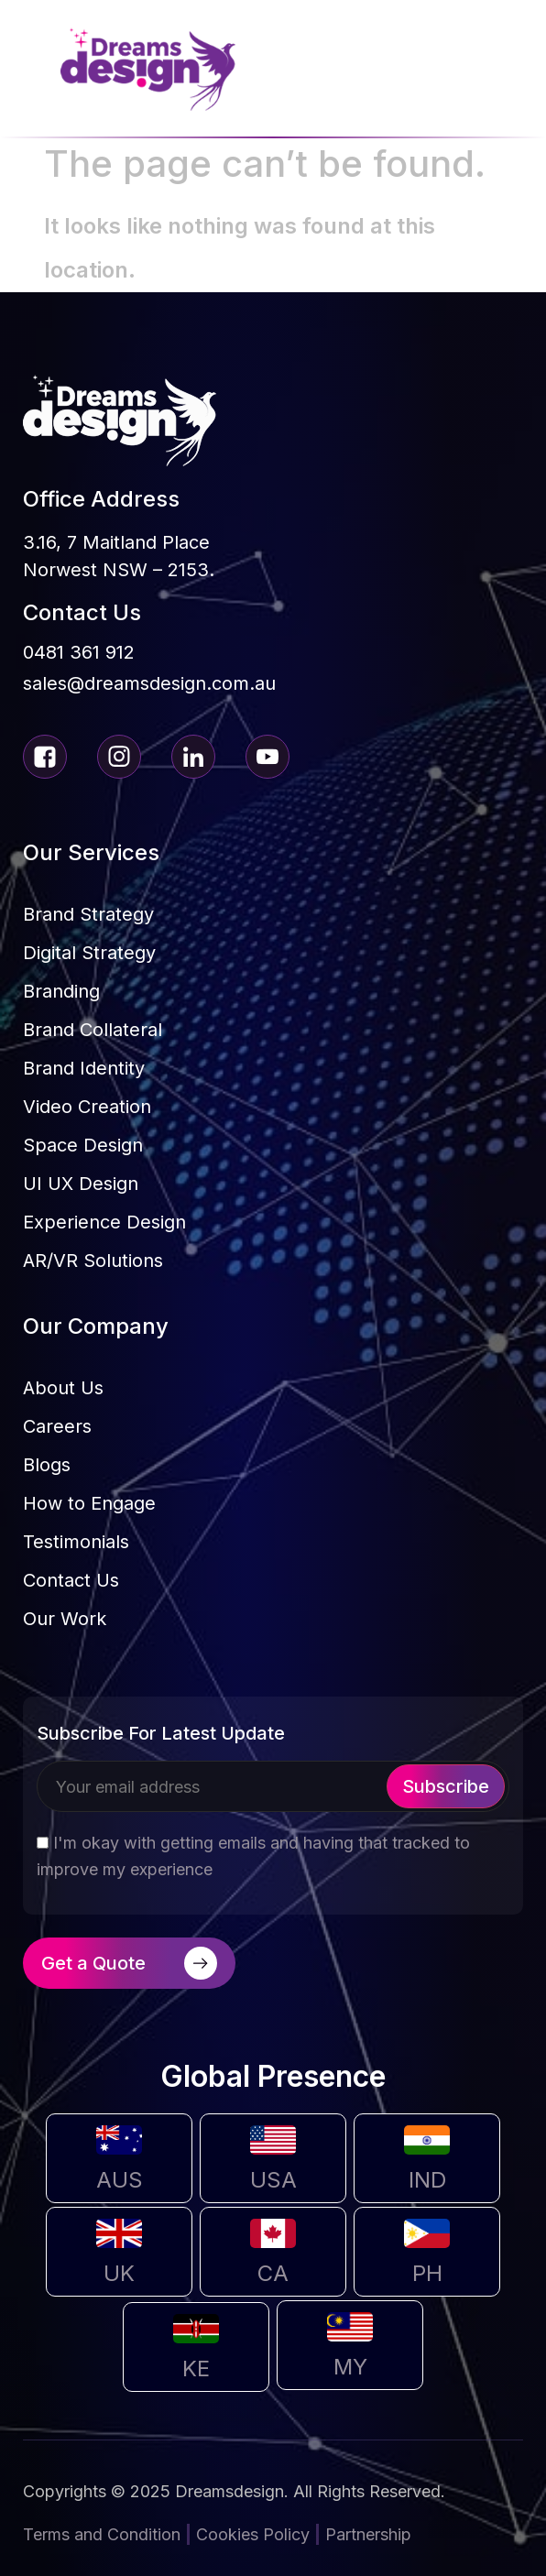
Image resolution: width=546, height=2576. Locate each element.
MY (350, 2366)
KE (196, 2368)
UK (119, 2273)
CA (273, 2273)
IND (427, 2180)
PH (427, 2273)
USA (273, 2180)
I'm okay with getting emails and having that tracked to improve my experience (253, 1856)
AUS (119, 2180)
